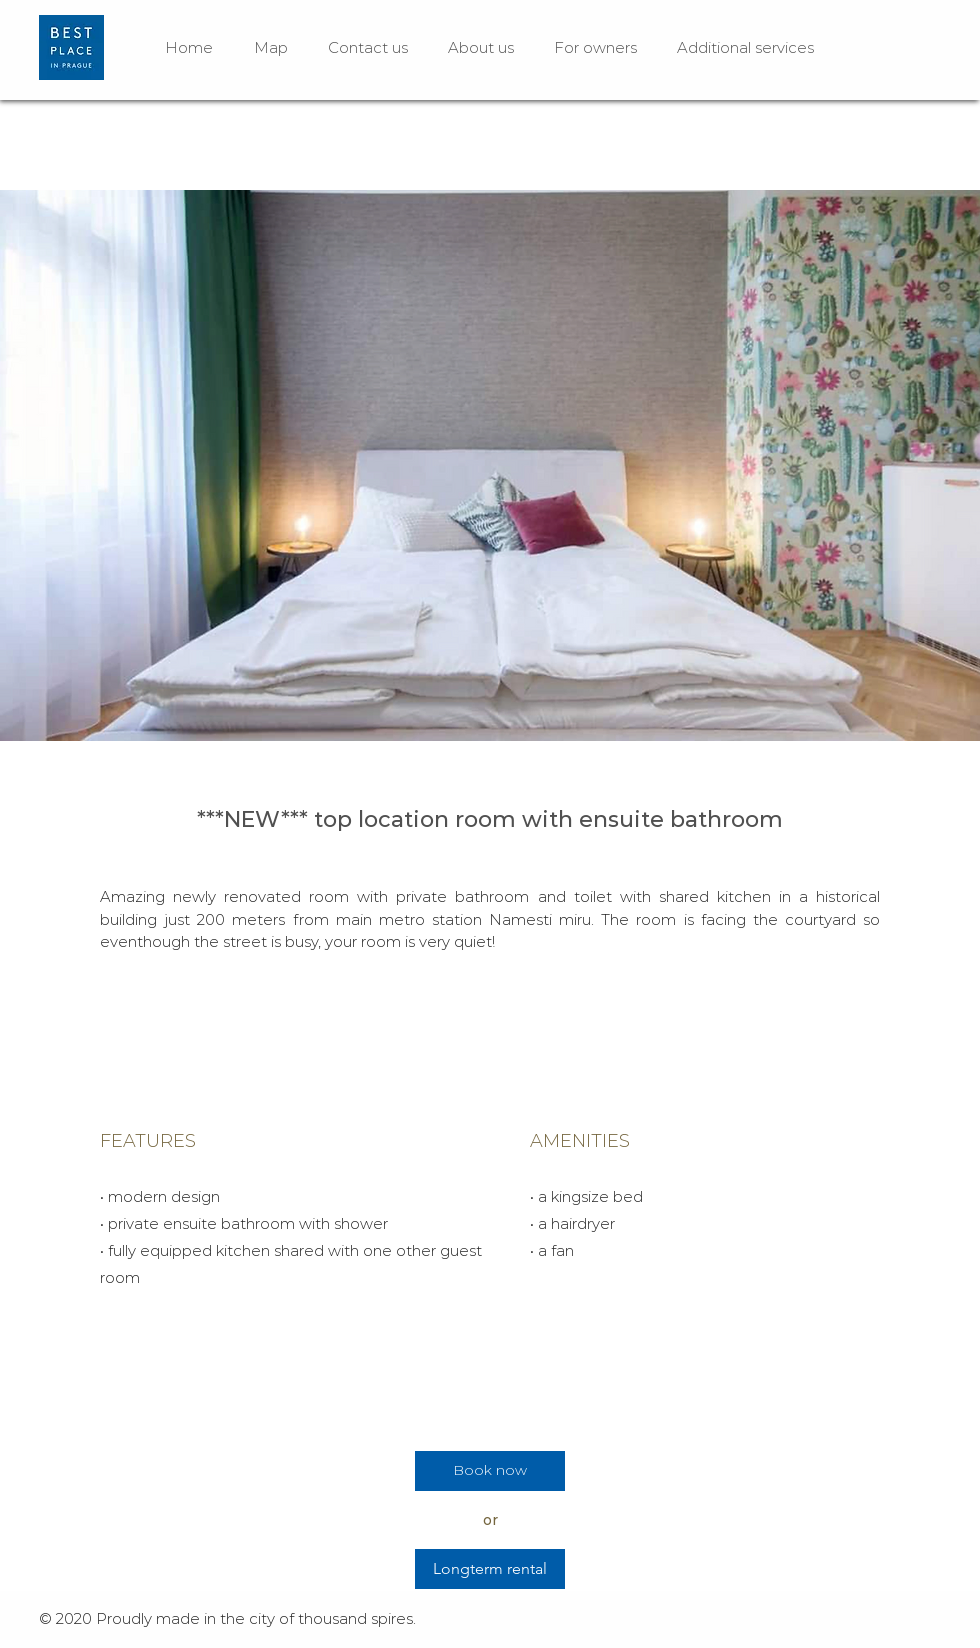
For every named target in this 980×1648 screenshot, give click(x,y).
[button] (490, 465)
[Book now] (490, 1471)
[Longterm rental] (490, 1569)
